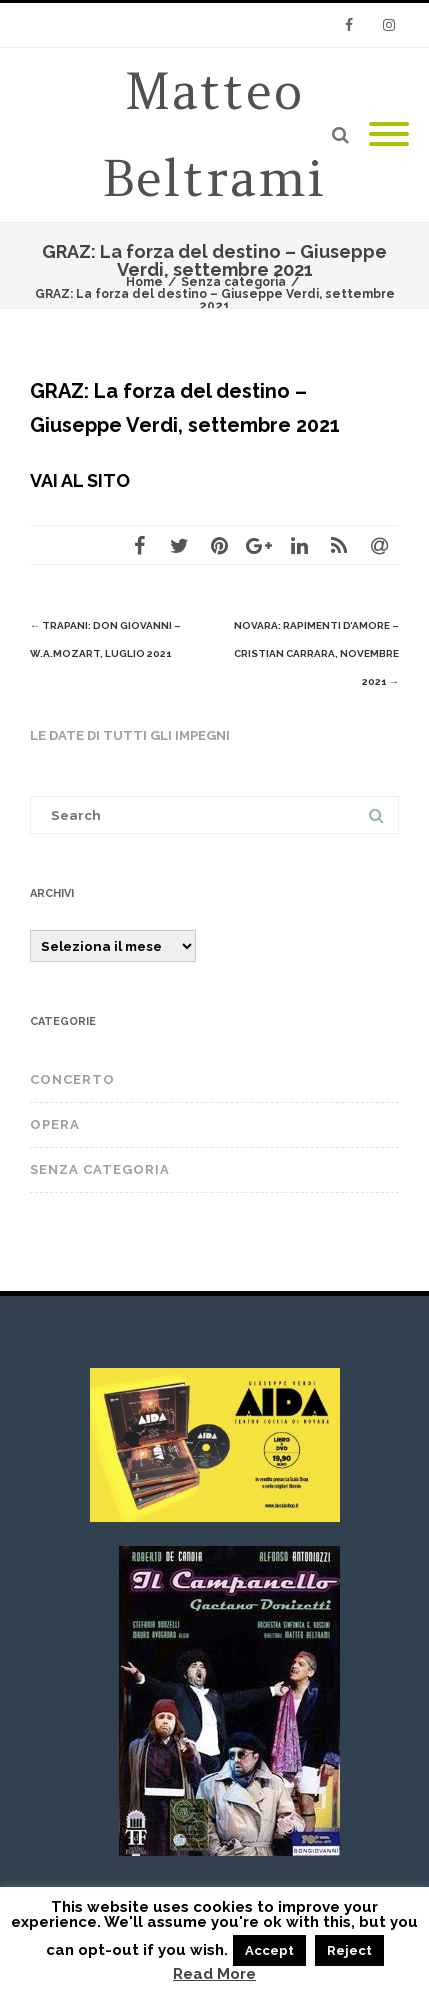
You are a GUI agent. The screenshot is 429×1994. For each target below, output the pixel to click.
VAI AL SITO (80, 480)
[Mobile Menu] (389, 135)
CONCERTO (72, 1079)
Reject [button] (349, 1950)
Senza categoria (100, 1169)
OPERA (55, 1124)
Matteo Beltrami (214, 135)
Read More (214, 1974)
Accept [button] (269, 1950)
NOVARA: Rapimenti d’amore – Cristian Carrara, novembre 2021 (316, 653)
